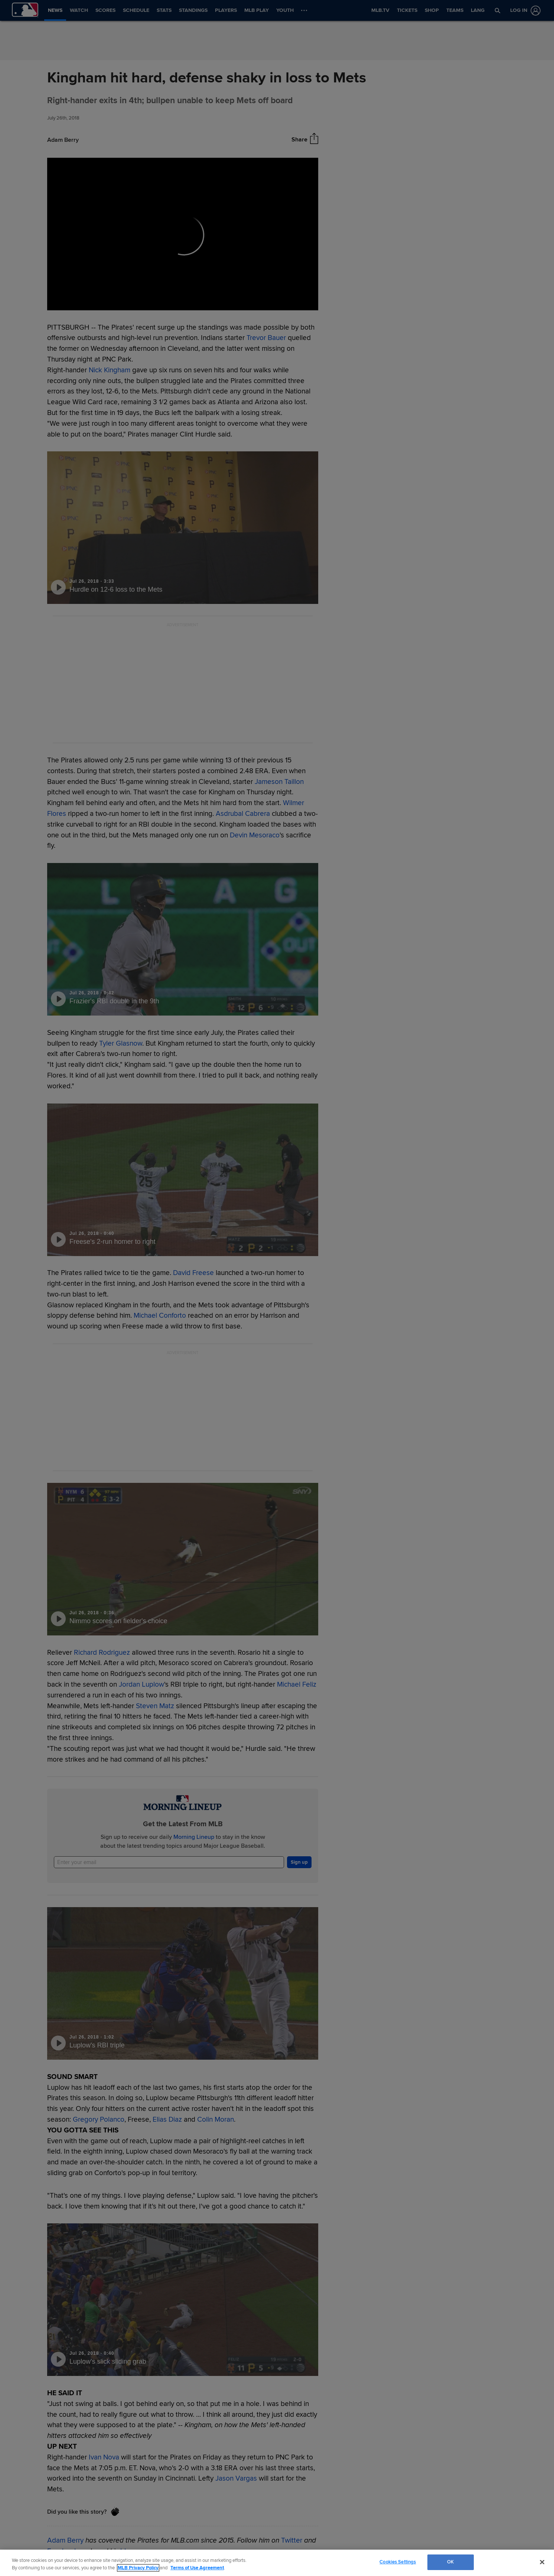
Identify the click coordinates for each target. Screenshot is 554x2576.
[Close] (542, 2562)
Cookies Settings (397, 2562)
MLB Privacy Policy (138, 2568)
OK (450, 2562)
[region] (277, 2563)
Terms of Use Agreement (197, 2568)
